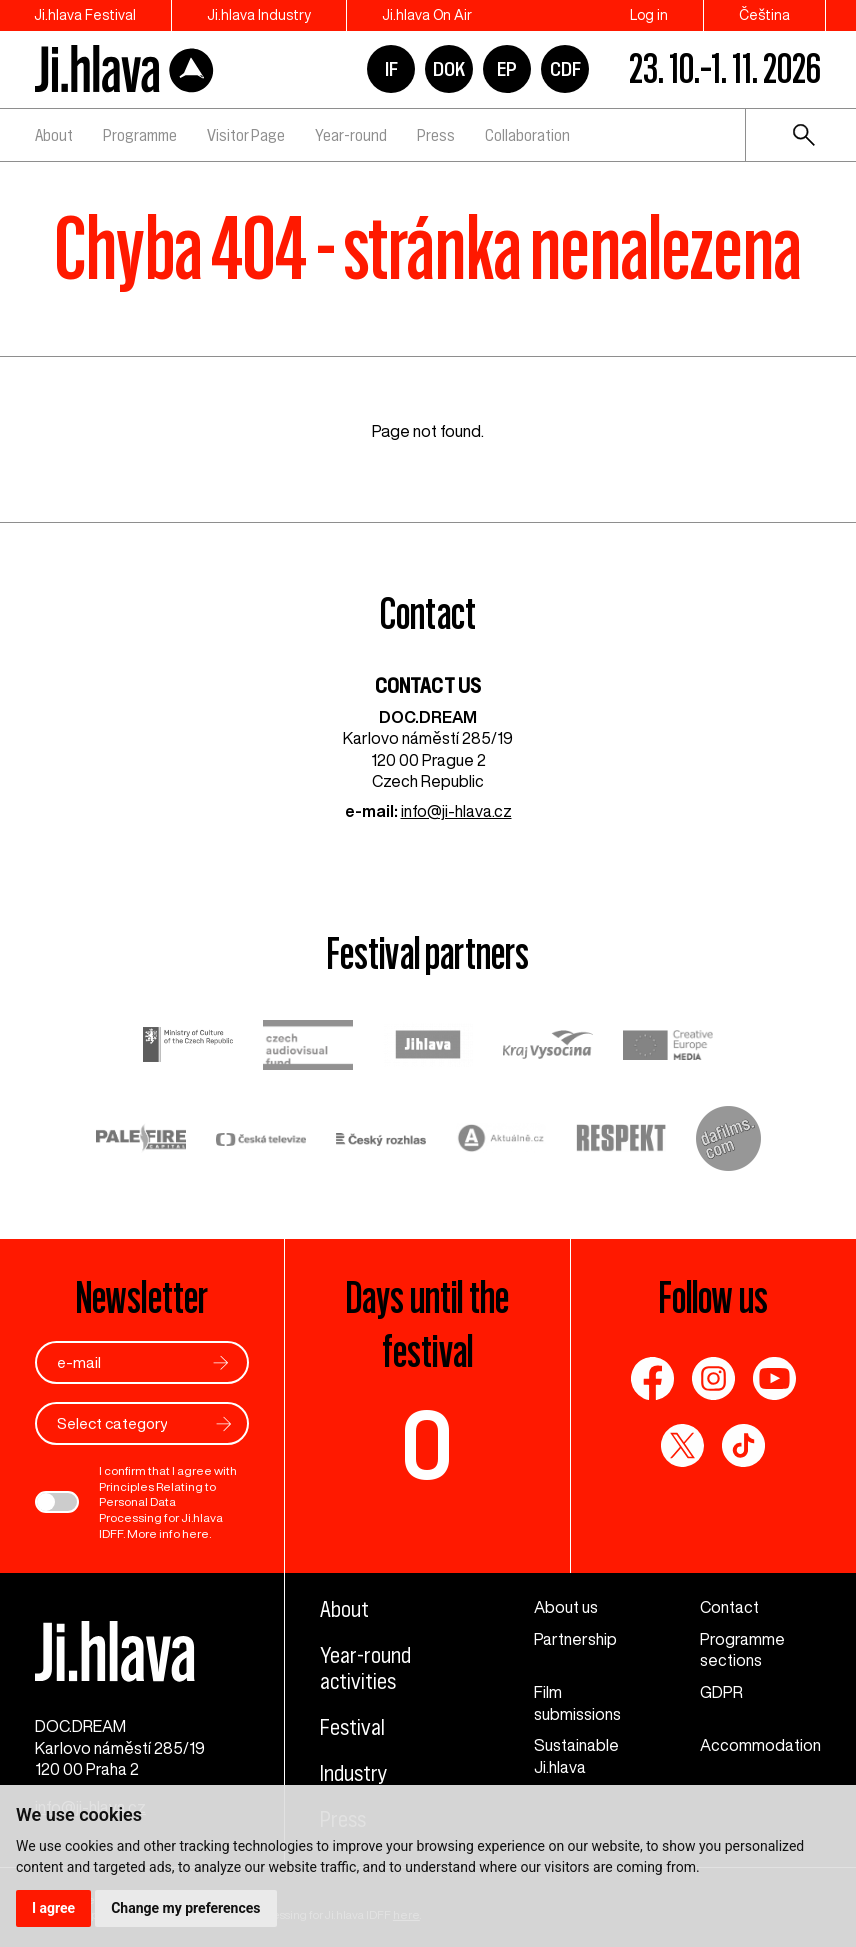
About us (566, 1607)
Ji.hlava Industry (259, 15)
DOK (449, 69)
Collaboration (527, 135)
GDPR (721, 1692)
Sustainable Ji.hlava (576, 1756)
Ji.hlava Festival (85, 15)
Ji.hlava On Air (427, 15)
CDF (565, 69)
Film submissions (577, 1703)
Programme (140, 135)
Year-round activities (365, 1668)
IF (391, 69)
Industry (354, 1773)
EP (507, 69)
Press (436, 135)
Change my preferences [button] (185, 1908)
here (195, 1533)
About (54, 135)
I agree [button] (53, 1908)
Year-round (351, 135)
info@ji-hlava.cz (456, 811)
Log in (649, 15)
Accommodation (760, 1745)
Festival (352, 1727)
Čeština (764, 15)
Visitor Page (246, 135)
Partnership (575, 1639)
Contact (729, 1607)
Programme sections (742, 1650)
